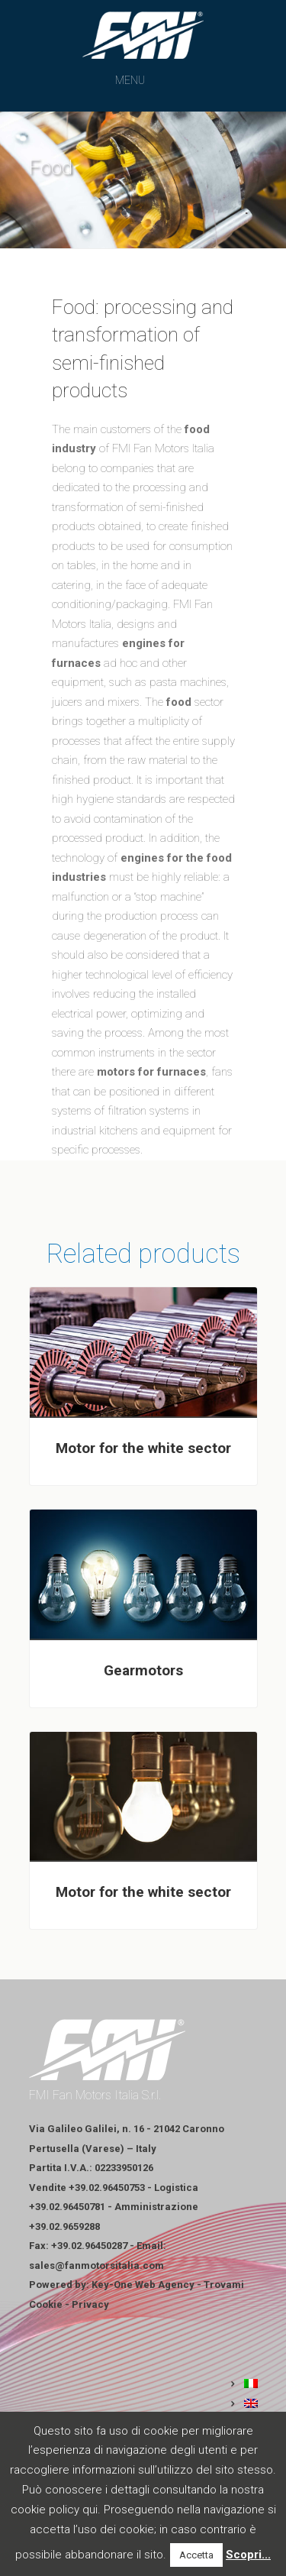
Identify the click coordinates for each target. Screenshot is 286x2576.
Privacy (90, 2304)
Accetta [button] (196, 2555)
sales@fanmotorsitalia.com (96, 2265)
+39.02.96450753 (107, 2187)
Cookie (46, 2304)
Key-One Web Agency (143, 2284)
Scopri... (248, 2554)
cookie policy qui (54, 2509)
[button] (130, 80)
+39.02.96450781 (67, 2206)
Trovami (224, 2284)
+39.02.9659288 (64, 2226)
